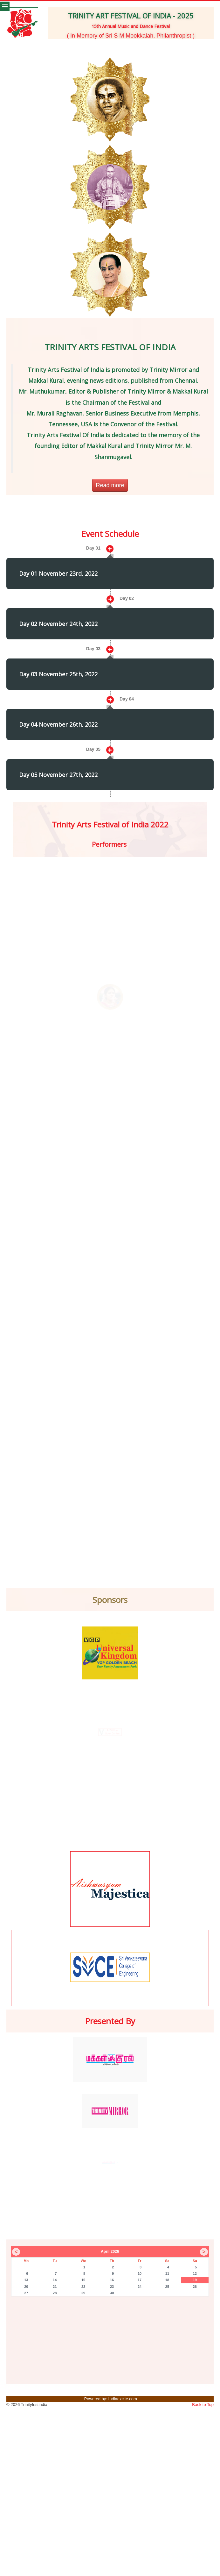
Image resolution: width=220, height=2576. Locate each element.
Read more (110, 485)
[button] (34, 45)
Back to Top (203, 2404)
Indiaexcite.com (122, 2398)
